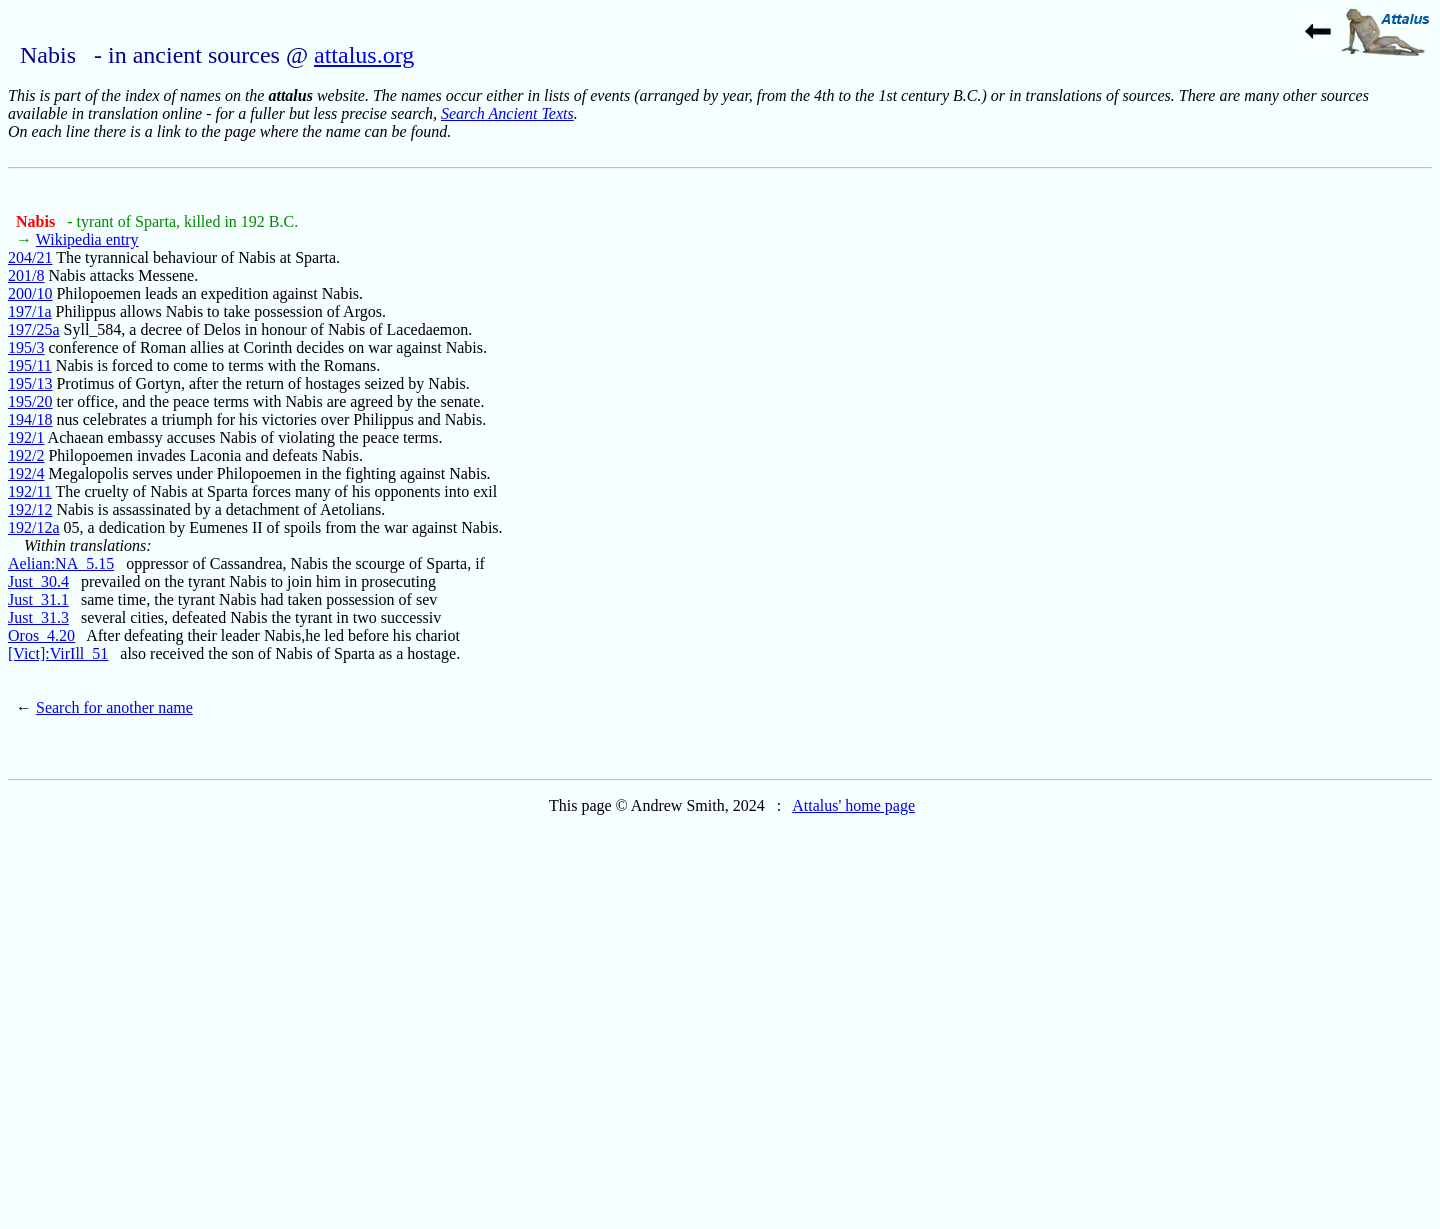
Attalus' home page (853, 805)
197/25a (34, 329)
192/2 (26, 455)
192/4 (26, 473)
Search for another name (114, 707)
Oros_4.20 (41, 635)
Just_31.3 (38, 617)
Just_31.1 (38, 599)
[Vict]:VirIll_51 (58, 653)
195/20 (30, 401)
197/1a (30, 311)
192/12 (30, 509)
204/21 (30, 257)
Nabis (37, 221)
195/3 (26, 347)
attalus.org (364, 55)
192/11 (30, 491)
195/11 (30, 365)
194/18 (30, 419)
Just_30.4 (38, 581)
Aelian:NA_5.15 (61, 563)
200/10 (30, 293)
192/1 (26, 437)
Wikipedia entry (87, 239)
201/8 (26, 275)
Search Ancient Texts (507, 113)
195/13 (30, 383)
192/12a (34, 527)
